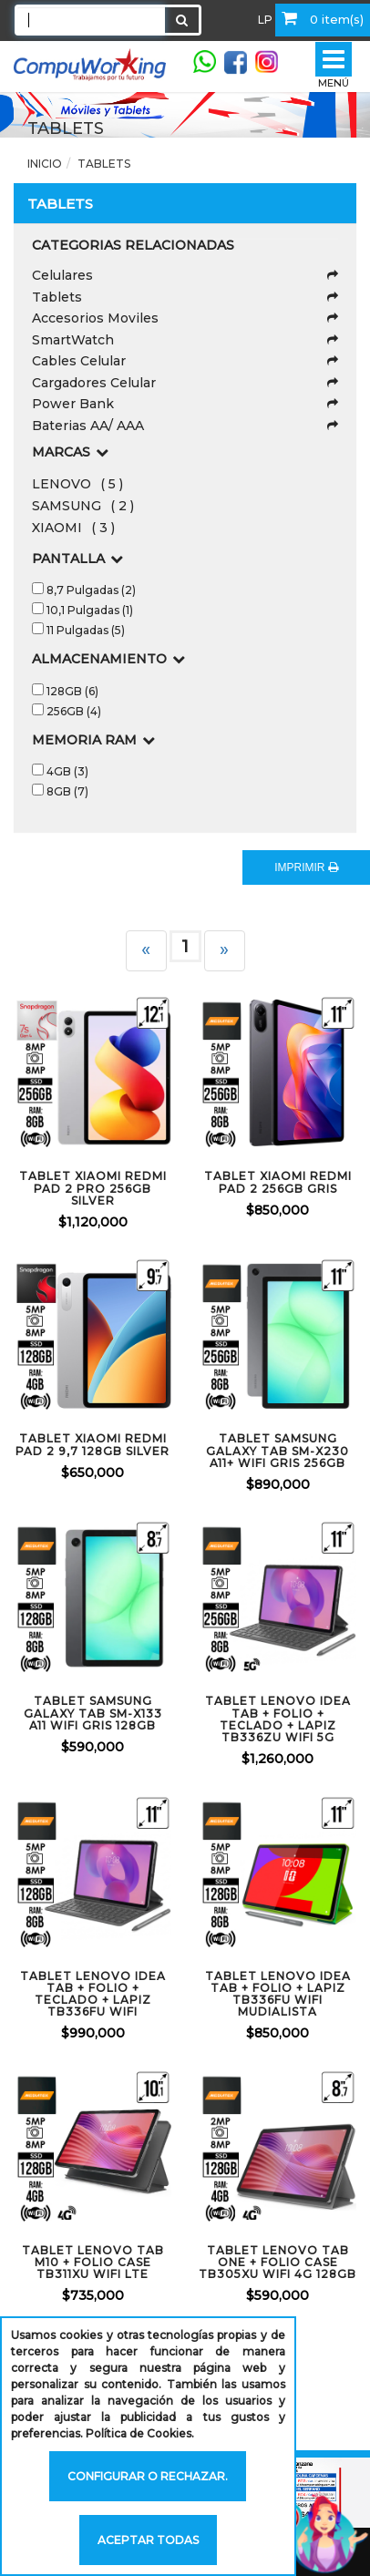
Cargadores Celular (185, 383)
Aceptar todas (148, 2540)
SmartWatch (185, 340)
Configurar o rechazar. (147, 2476)
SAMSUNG (83, 506)
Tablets (103, 163)
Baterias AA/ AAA (185, 426)
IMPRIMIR (306, 867)
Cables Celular (185, 361)
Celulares (185, 275)
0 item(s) (323, 18)
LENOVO (77, 484)
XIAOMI (73, 527)
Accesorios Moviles (185, 318)
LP (265, 19)
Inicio (44, 163)
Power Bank (185, 404)
